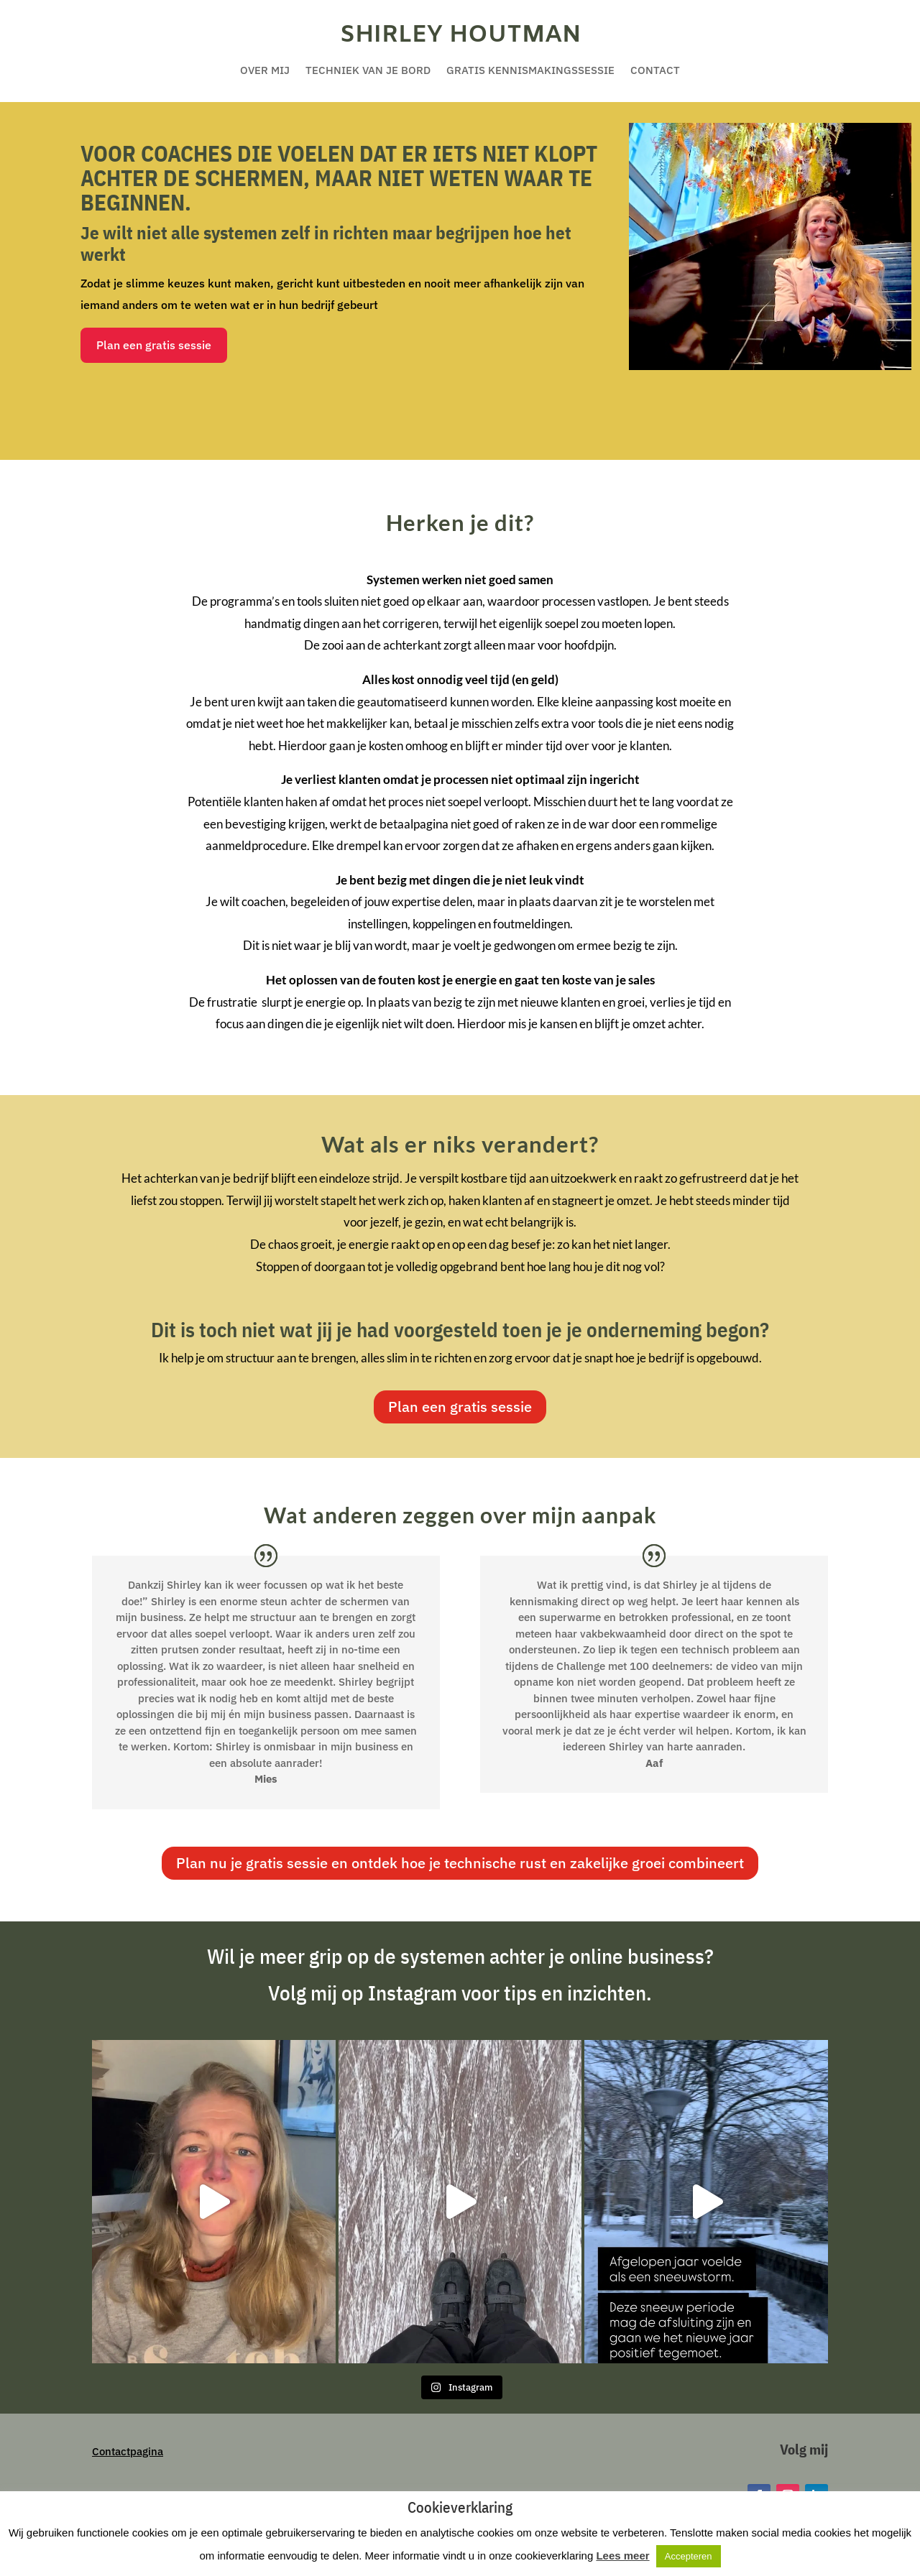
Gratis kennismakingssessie (530, 71)
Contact (655, 71)
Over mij (265, 71)
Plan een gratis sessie (153, 345)
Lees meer (622, 2555)
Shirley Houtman (460, 35)
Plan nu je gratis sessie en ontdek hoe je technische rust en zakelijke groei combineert (460, 1863)
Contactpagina (127, 2451)
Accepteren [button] (688, 2556)
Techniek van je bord (368, 71)
